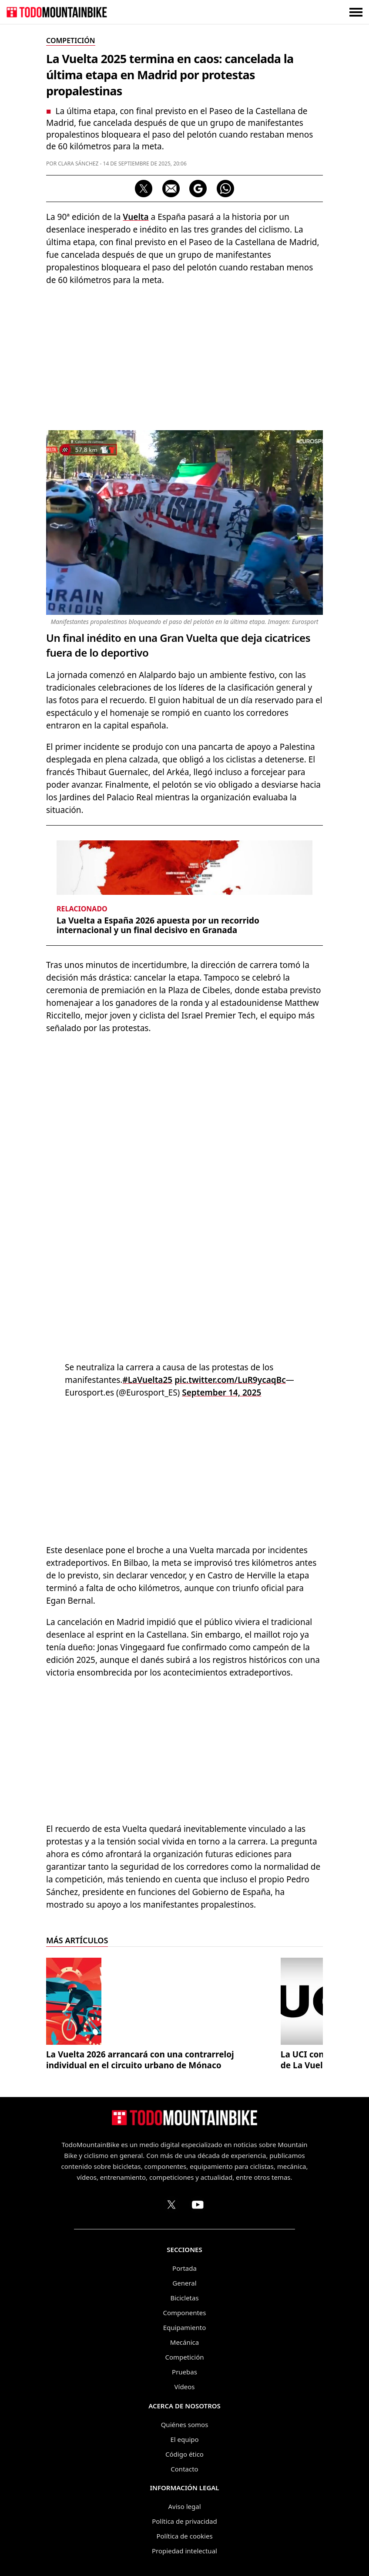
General (184, 2283)
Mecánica (184, 2342)
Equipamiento (184, 2327)
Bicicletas (184, 2297)
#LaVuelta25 (147, 1380)
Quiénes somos (184, 2424)
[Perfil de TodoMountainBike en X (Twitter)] (171, 2204)
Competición (184, 2357)
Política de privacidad (184, 2521)
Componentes (184, 2312)
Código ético (184, 2454)
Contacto (184, 2469)
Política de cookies (184, 2536)
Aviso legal (184, 2506)
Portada (184, 2268)
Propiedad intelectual (184, 2550)
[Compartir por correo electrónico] (171, 188)
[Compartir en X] (143, 188)
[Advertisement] (184, 356)
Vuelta (135, 217)
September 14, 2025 (221, 1392)
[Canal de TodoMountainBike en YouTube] (197, 2204)
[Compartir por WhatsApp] (225, 188)
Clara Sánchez (78, 163)
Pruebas (184, 2371)
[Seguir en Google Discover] (198, 188)
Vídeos (184, 2386)
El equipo (184, 2439)
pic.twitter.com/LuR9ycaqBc (230, 1380)
